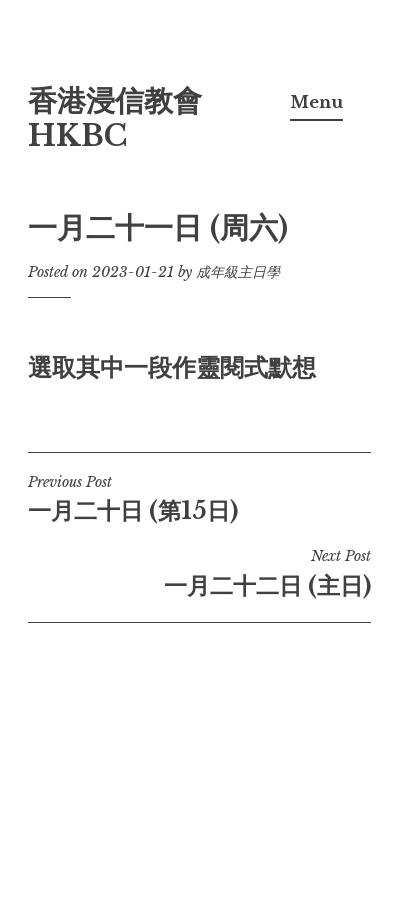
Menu (316, 102)
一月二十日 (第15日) (199, 499)
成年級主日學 (238, 272)
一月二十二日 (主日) (199, 573)
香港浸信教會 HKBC (115, 118)
